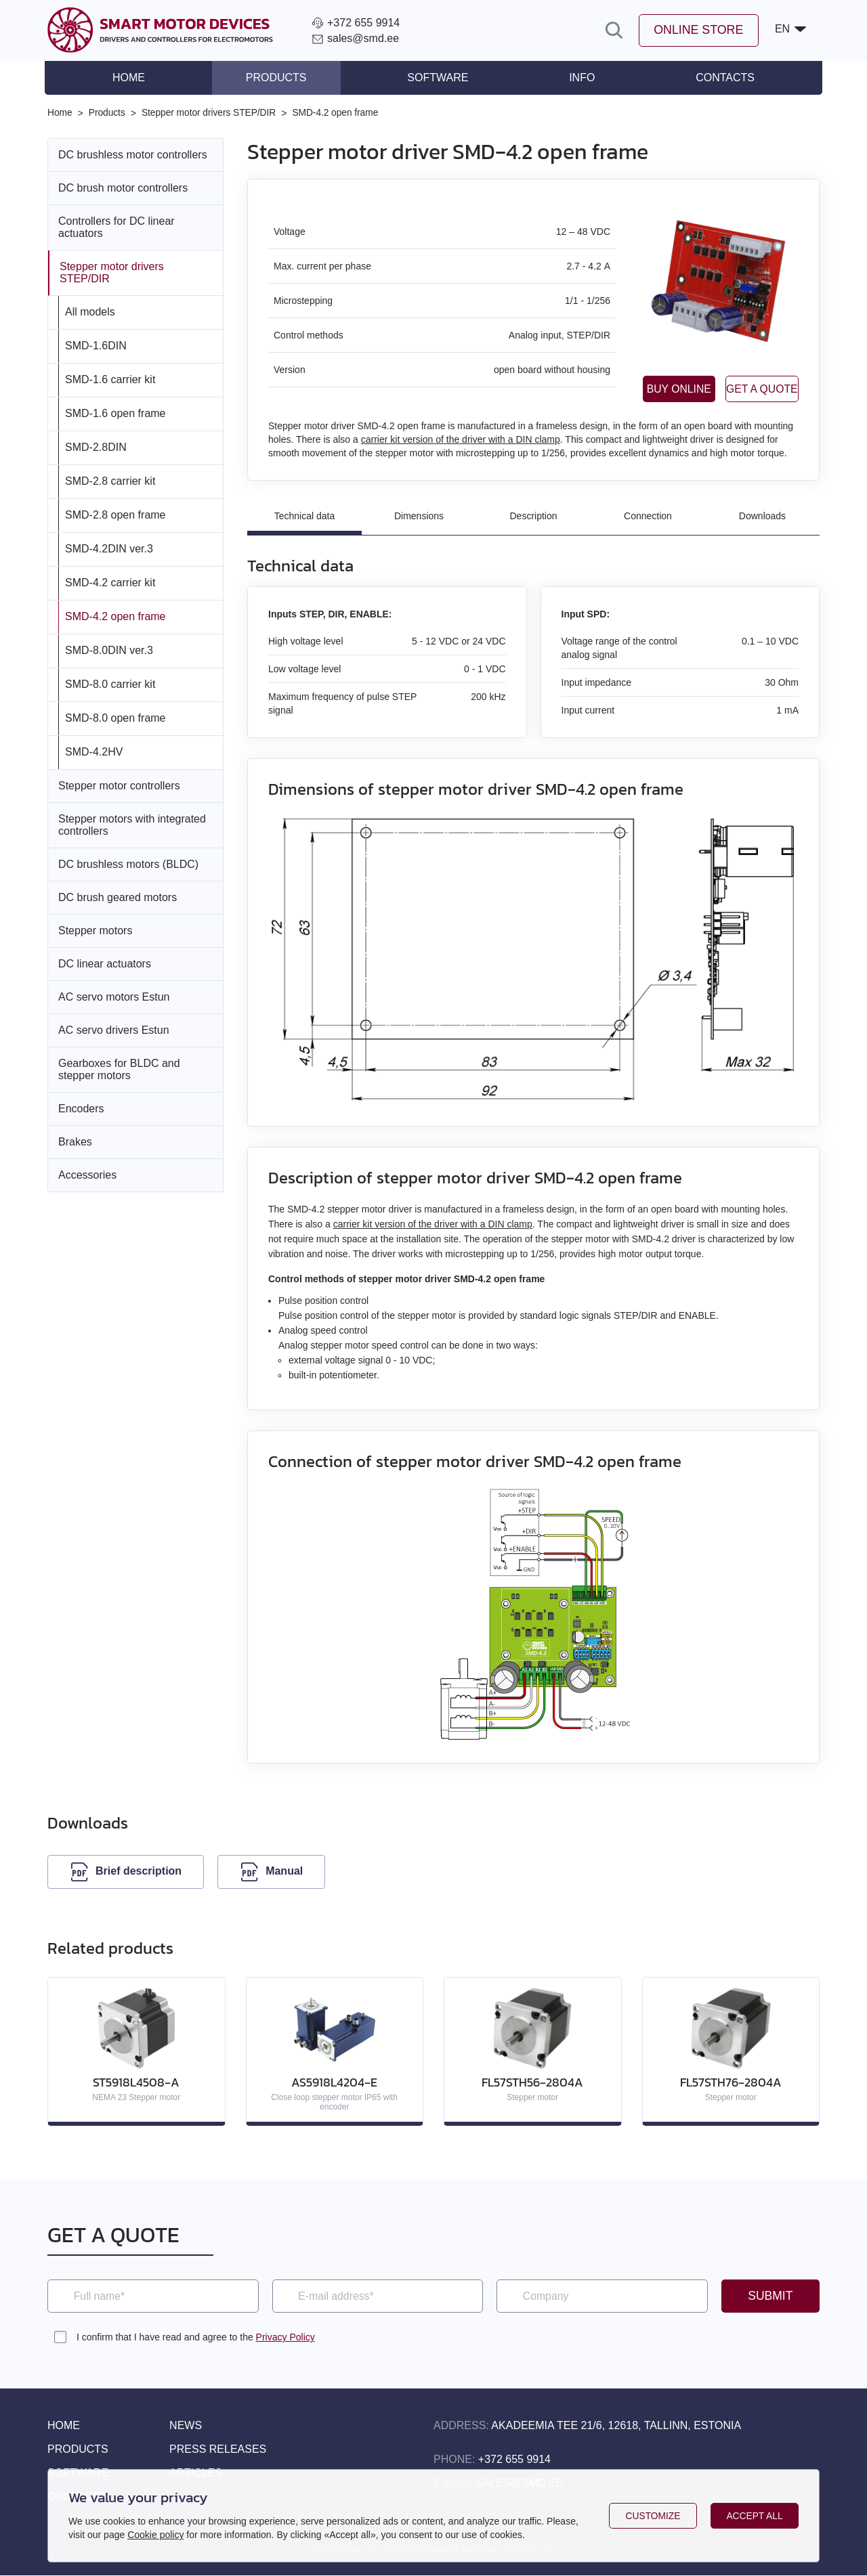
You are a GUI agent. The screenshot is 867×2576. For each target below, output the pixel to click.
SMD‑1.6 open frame (115, 412)
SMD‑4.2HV (94, 751)
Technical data (304, 515)
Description (533, 515)
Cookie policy (155, 2534)
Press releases (217, 2449)
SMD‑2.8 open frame (115, 514)
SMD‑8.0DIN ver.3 (109, 649)
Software (437, 77)
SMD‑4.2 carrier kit (110, 582)
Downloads (762, 515)
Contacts (722, 77)
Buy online (636, 388)
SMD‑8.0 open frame (115, 717)
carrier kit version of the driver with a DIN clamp (460, 439)
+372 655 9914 (514, 2460)
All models (90, 311)
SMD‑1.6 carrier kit (110, 379)
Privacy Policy (285, 2337)
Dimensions (419, 515)
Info (580, 77)
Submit (770, 2295)
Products (277, 77)
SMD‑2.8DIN (96, 446)
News (185, 2426)
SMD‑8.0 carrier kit (110, 683)
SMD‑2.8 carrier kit (110, 480)
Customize (653, 2515)
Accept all (755, 2515)
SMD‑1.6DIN (96, 345)
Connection (648, 515)
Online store (697, 30)
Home (131, 77)
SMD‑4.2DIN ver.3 (109, 548)
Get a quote (747, 388)
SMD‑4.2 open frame (115, 615)
